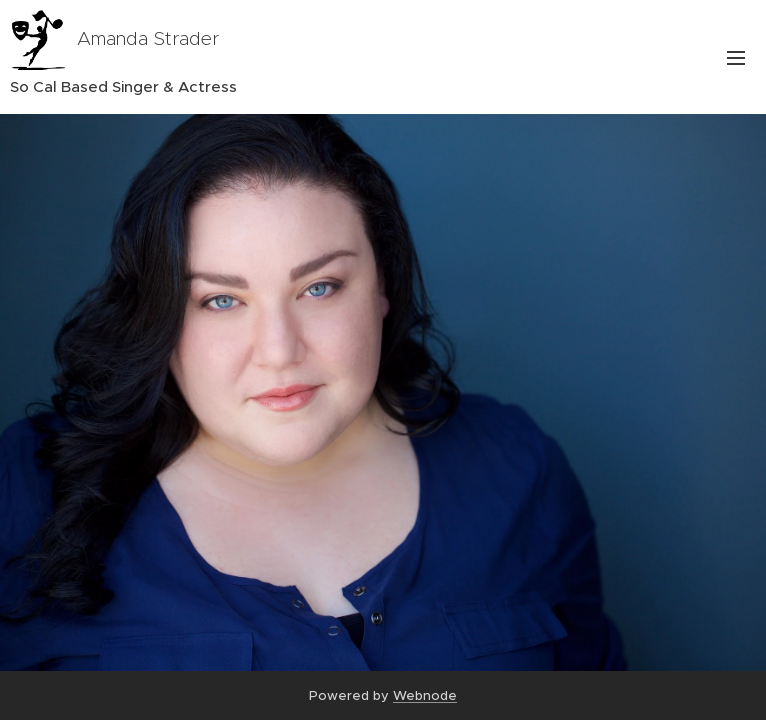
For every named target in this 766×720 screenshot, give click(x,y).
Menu (736, 58)
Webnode (425, 695)
